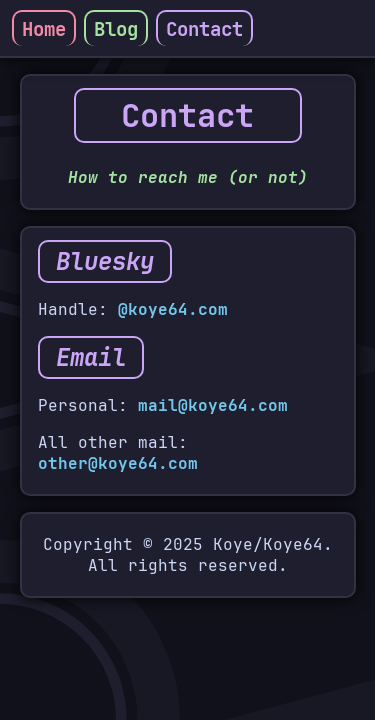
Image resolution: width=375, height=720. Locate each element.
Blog (116, 29)
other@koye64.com (118, 463)
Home (44, 29)
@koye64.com (173, 309)
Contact (204, 29)
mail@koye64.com (213, 405)
